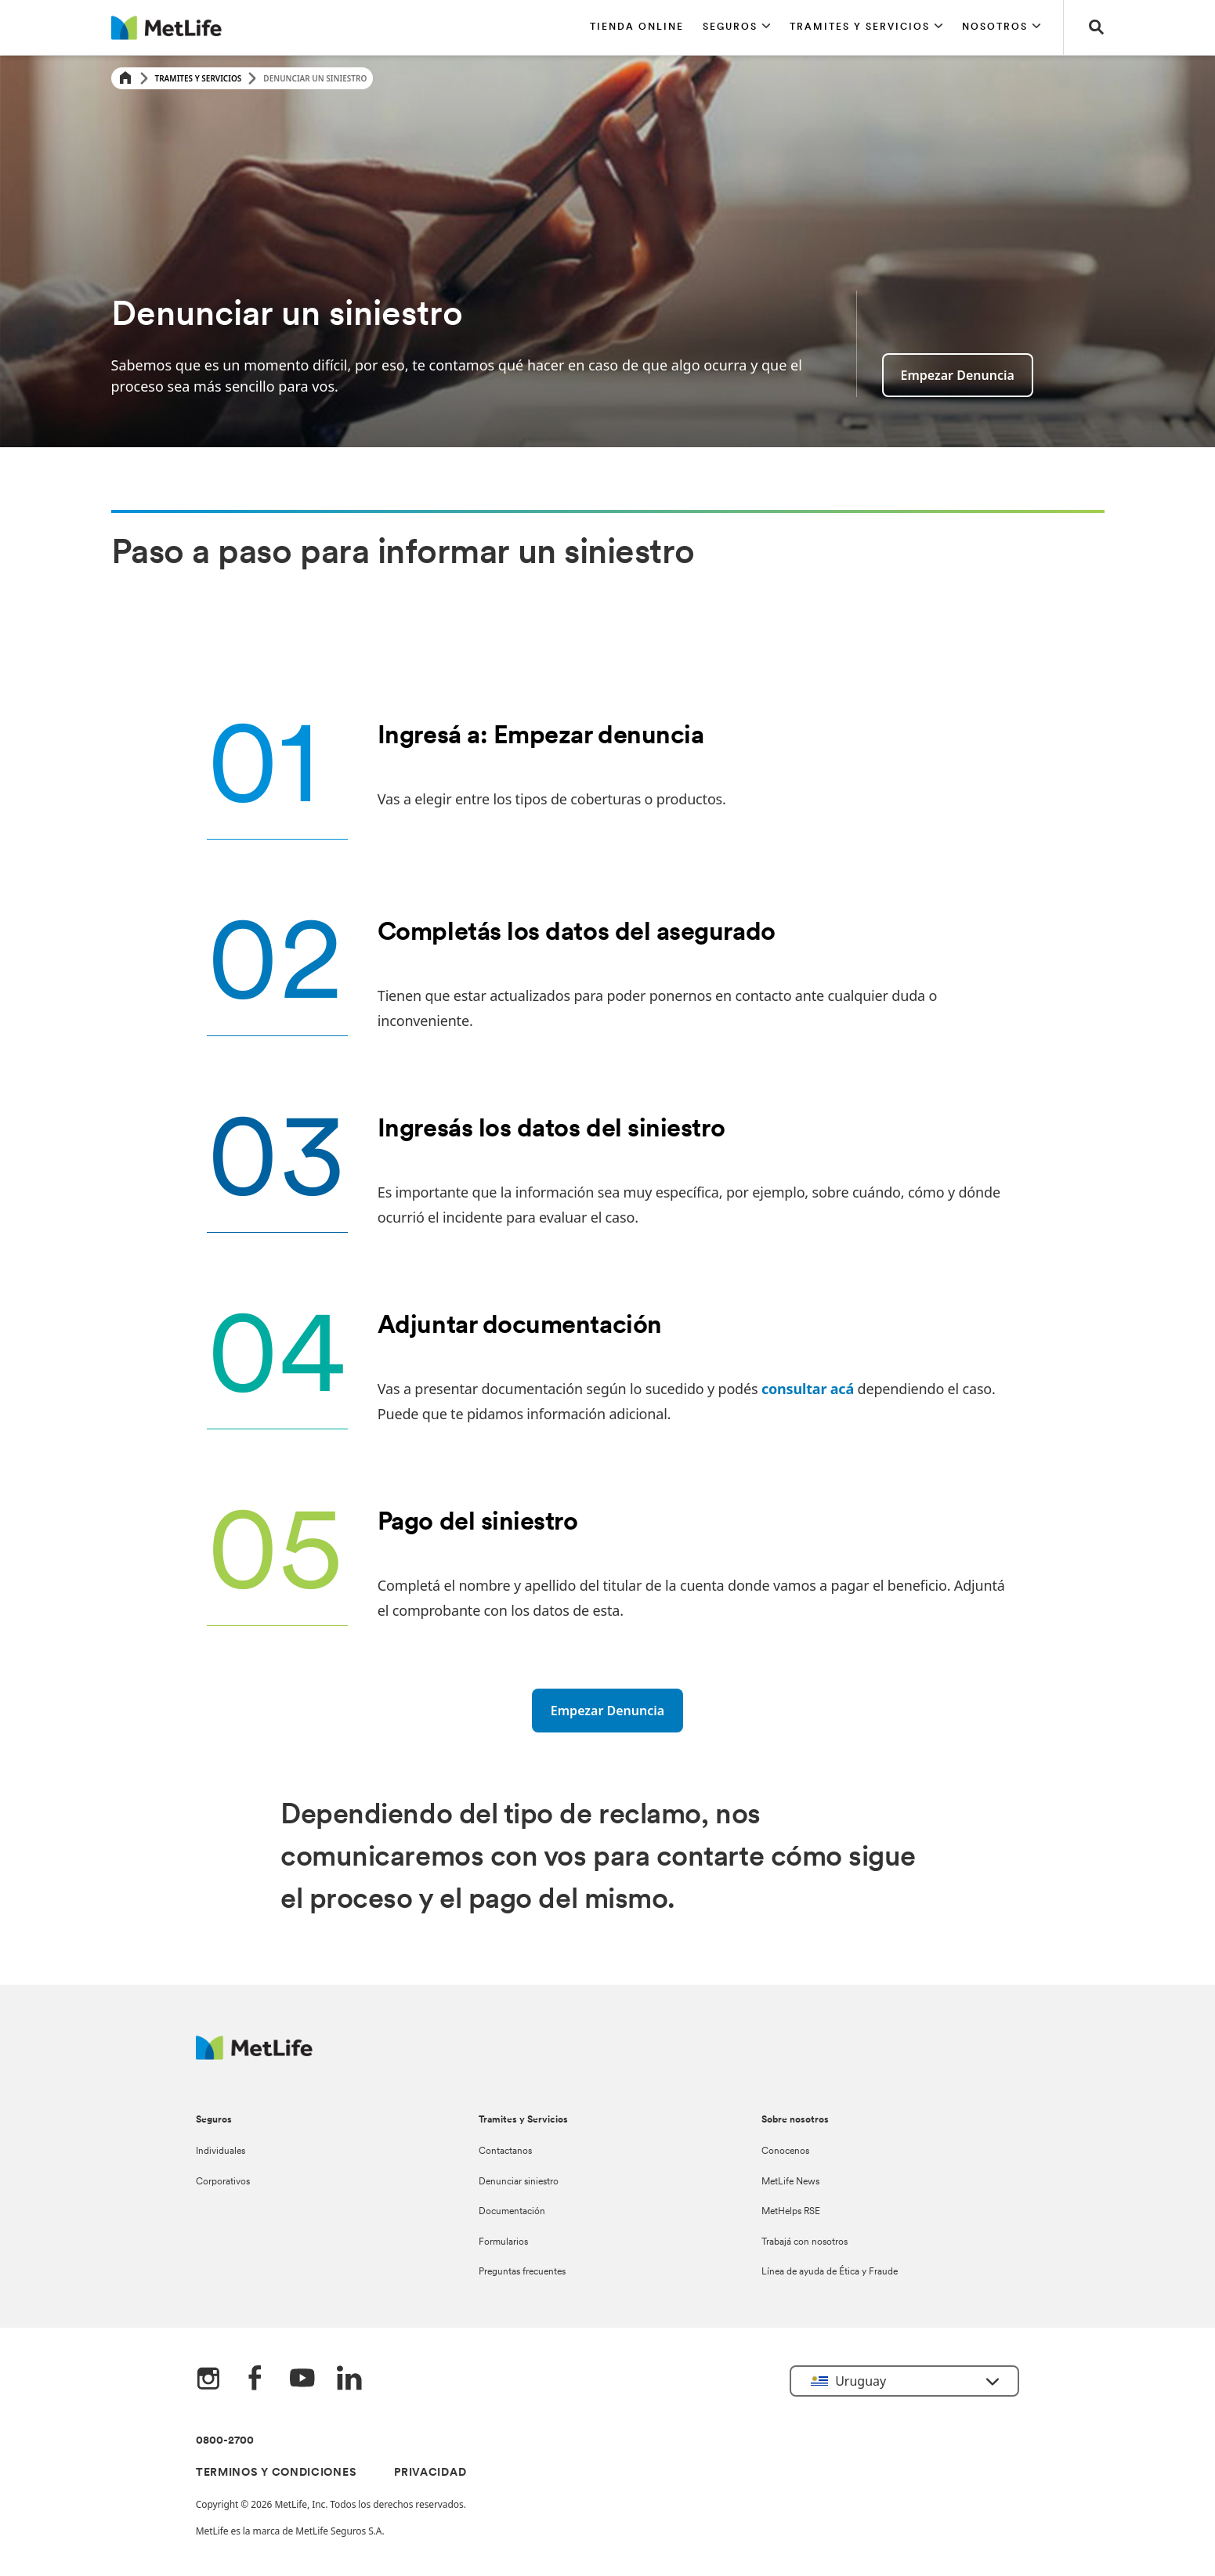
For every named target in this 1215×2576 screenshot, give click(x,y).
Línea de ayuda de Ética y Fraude (829, 2272)
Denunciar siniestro (519, 2182)
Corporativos (223, 2182)
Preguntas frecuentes (522, 2272)
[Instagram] (208, 2379)
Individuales (220, 2151)
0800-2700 (225, 2441)
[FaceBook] (255, 2379)
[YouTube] (302, 2379)
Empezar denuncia (957, 375)
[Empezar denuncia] (607, 1710)
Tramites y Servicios (198, 78)
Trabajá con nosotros (804, 2242)
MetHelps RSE (790, 2212)
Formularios (503, 2242)
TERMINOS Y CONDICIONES (276, 2473)
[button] (736, 27)
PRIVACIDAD (430, 2473)
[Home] (125, 79)
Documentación (512, 2212)
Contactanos (505, 2151)
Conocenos (785, 2151)
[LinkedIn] (349, 2379)
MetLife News (790, 2182)
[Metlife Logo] (254, 2055)
